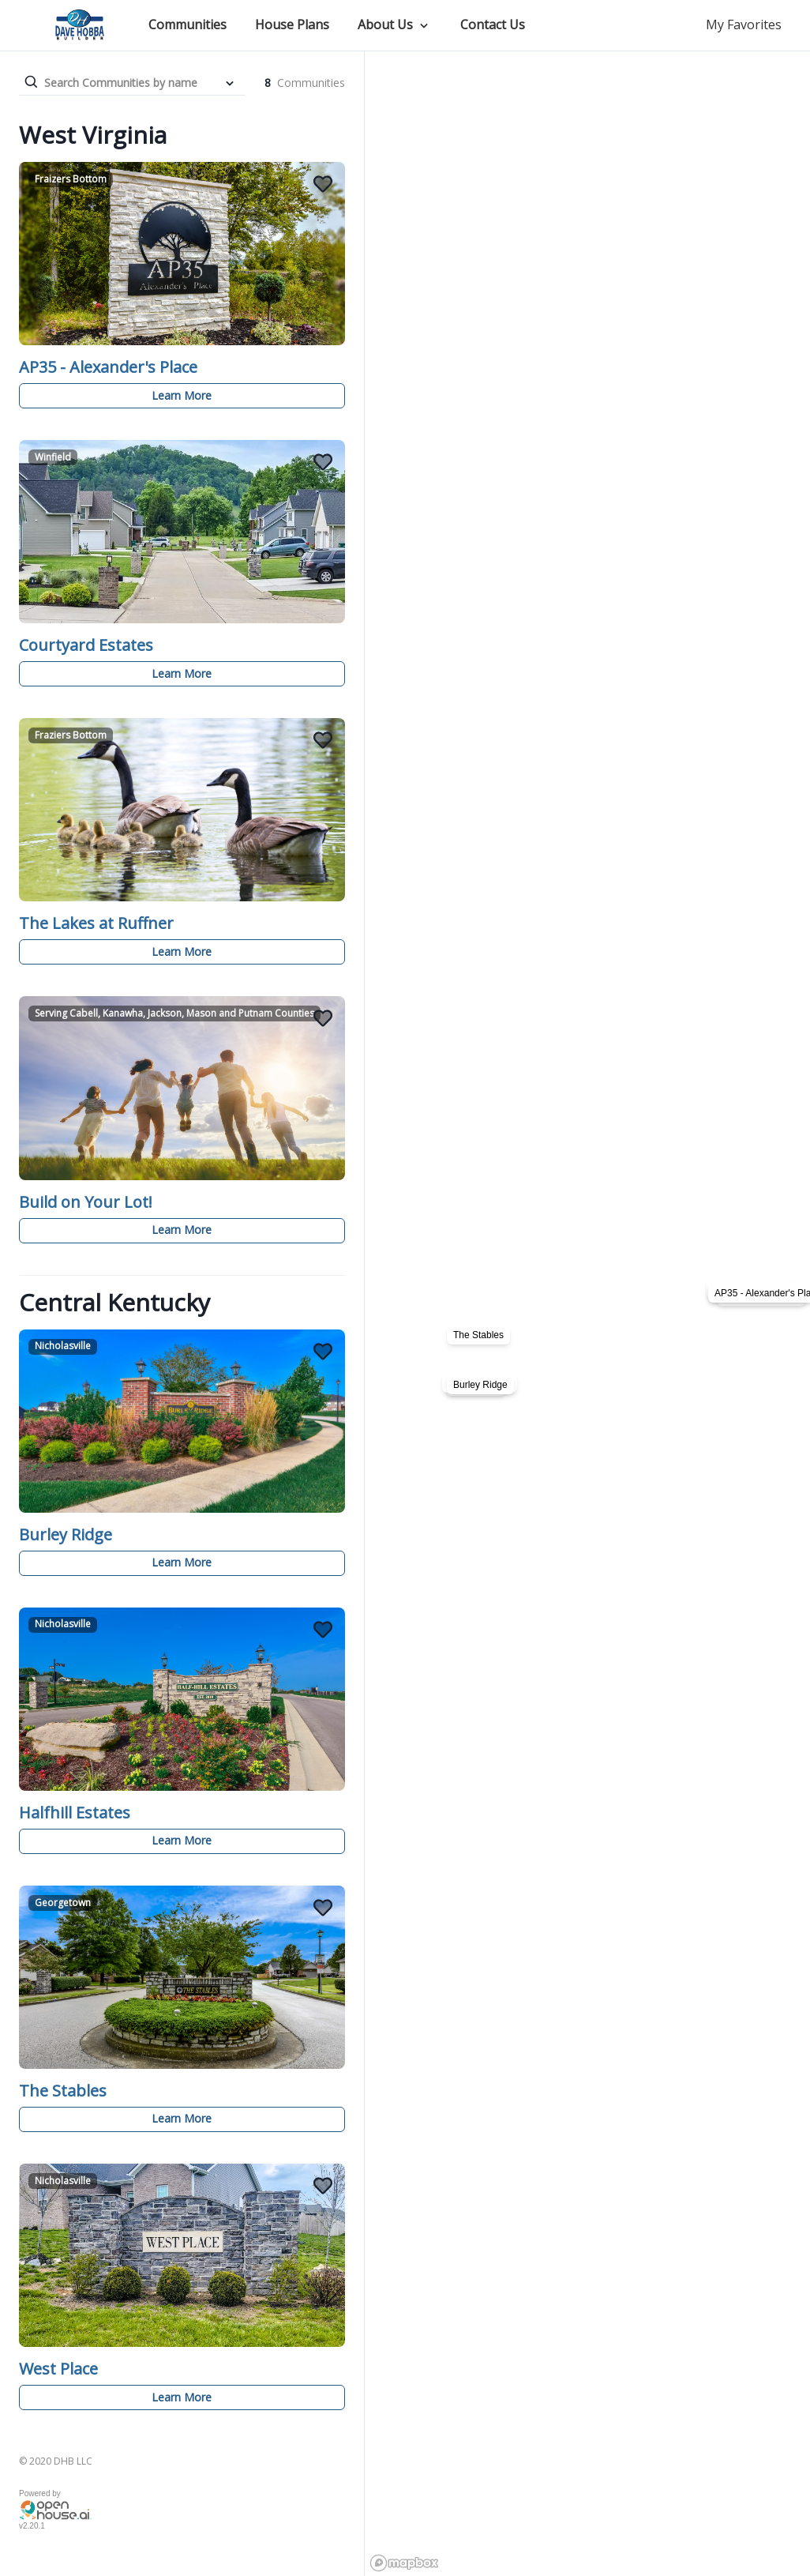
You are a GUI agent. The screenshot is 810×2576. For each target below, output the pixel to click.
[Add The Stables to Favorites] (323, 1908)
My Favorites (744, 24)
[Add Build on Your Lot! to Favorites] (323, 1018)
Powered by (40, 2493)
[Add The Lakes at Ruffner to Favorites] (323, 740)
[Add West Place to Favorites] (323, 2186)
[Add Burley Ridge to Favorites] (323, 1351)
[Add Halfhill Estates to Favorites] (323, 1629)
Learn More (182, 395)
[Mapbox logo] (404, 2563)
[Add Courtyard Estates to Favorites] (323, 462)
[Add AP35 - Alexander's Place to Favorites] (323, 184)
